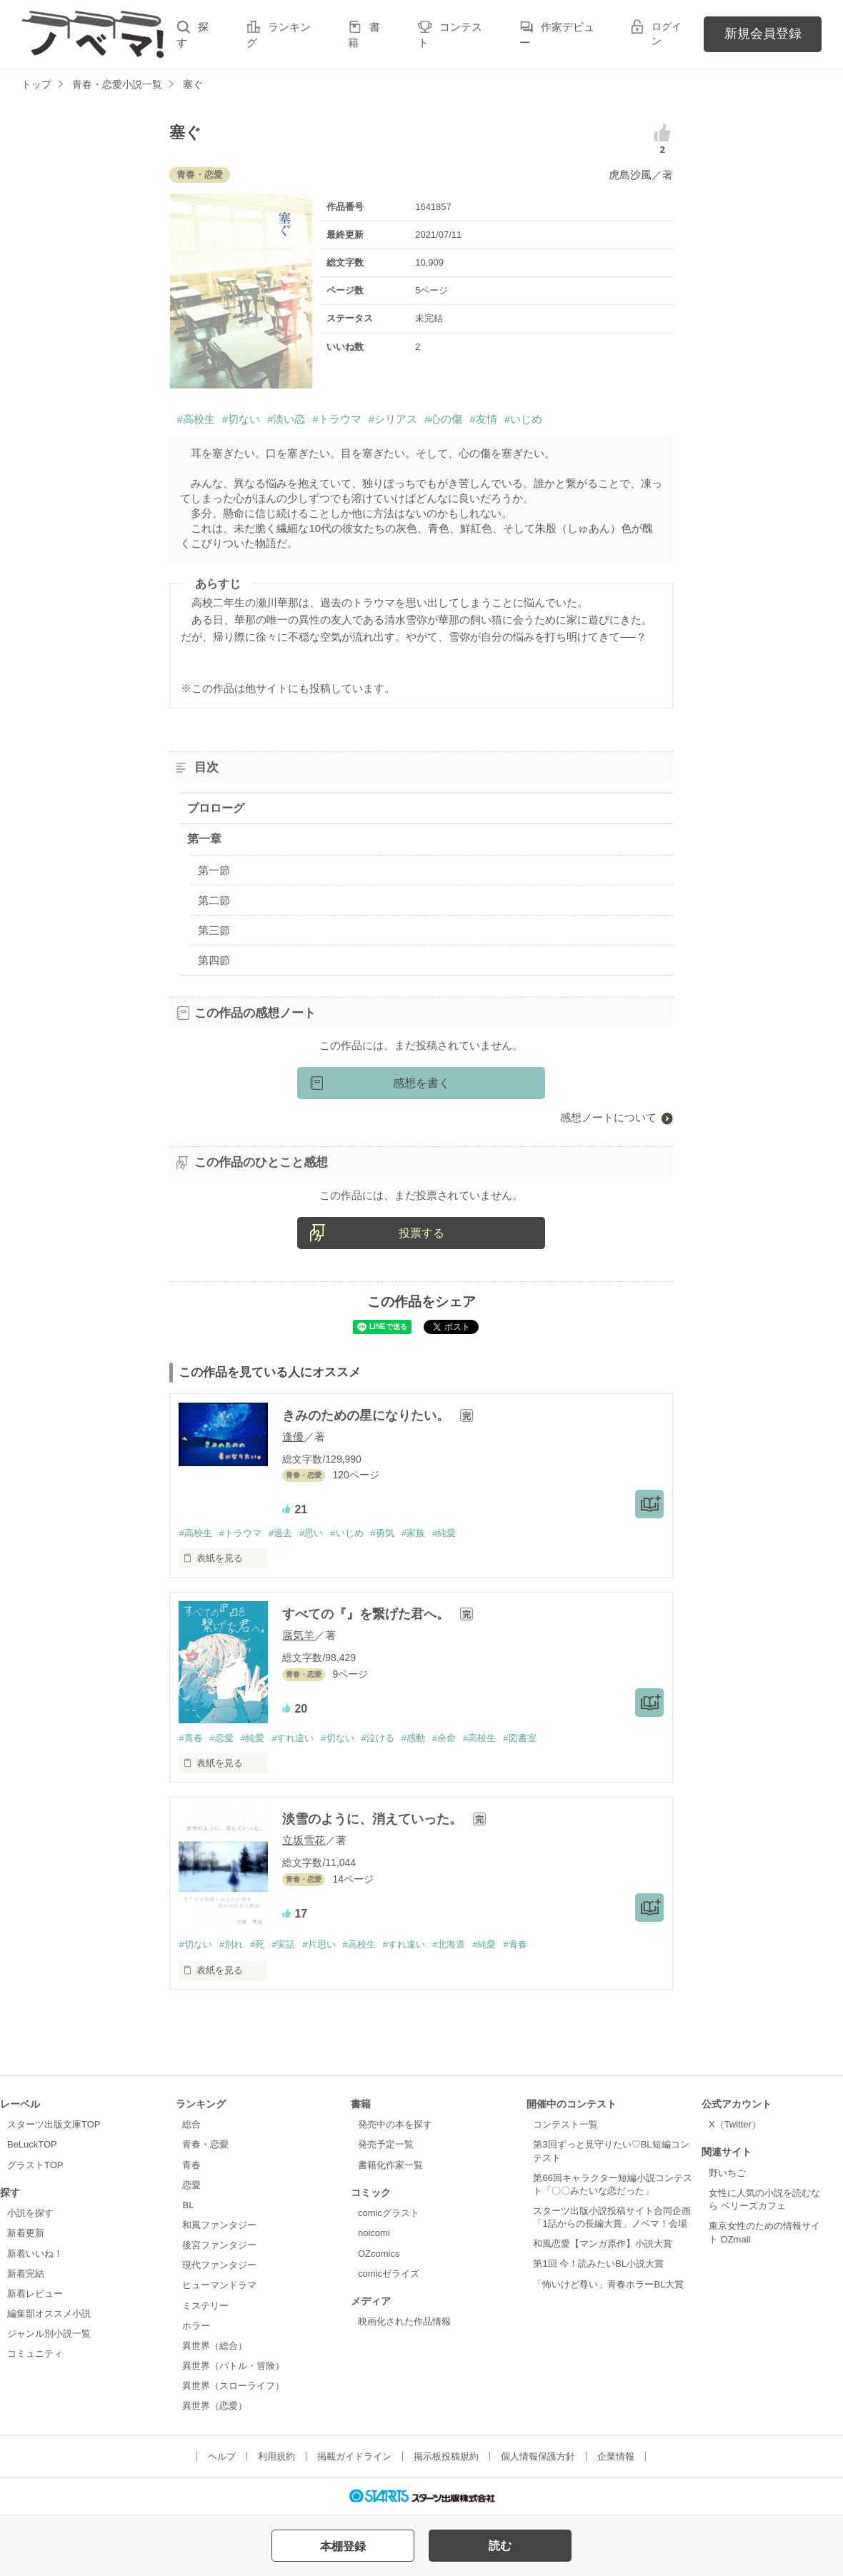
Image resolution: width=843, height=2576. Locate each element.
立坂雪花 (303, 1840)
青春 (191, 2165)
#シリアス (393, 419)
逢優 (293, 1436)
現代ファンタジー (219, 2265)
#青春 (190, 1738)
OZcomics (378, 2253)
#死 (257, 1944)
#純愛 (444, 1533)
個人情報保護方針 (538, 2456)
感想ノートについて (608, 1117)
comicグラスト (388, 2212)
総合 (191, 2124)
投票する (421, 1233)
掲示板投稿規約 (446, 2456)
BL (188, 2205)
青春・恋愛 (205, 2144)
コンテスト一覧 (565, 2124)
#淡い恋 (286, 419)
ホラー (196, 2325)
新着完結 (25, 2273)
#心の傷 (443, 419)
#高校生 (195, 419)
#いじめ (523, 419)
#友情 (483, 419)
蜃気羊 (298, 1635)
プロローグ (215, 808)
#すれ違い (292, 1738)
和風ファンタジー (219, 2225)
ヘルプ (222, 2456)
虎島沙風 (630, 175)
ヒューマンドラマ (219, 2285)
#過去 (280, 1533)
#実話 (283, 1944)
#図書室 (519, 1738)
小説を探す (30, 2212)
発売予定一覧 (386, 2144)
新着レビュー (35, 2293)
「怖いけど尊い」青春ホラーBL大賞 (608, 2284)
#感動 (413, 1738)
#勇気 (382, 1533)
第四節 (214, 960)
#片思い (318, 1944)
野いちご (727, 2172)
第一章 (204, 839)
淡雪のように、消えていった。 (374, 1819)
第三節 (214, 930)
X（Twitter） (735, 2124)
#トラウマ (336, 419)
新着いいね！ (35, 2253)
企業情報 (615, 2456)
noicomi (374, 2232)
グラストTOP (35, 2165)
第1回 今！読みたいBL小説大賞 (598, 2263)
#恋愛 (222, 1738)
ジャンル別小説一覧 (49, 2333)
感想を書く (421, 1083)
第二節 (214, 900)
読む (500, 2546)
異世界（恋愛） (214, 2405)
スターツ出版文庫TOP (53, 2124)
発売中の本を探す (395, 2124)
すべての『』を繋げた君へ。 (367, 1614)
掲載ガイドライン (354, 2456)
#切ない (241, 419)
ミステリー (205, 2305)
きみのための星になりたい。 (367, 1415)
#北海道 (448, 1944)
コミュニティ (35, 2353)
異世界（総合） (214, 2345)
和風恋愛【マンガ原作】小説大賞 (602, 2243)
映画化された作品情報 (404, 2321)
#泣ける (377, 1738)
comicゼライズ (388, 2273)
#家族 (413, 1533)
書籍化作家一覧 (390, 2165)
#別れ (231, 1944)
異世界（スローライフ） (233, 2385)
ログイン (667, 33)
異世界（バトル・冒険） (233, 2365)
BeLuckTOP (32, 2144)
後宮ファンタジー (219, 2245)
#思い (311, 1533)
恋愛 (191, 2185)
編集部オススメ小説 (49, 2313)
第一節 (214, 870)
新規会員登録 (763, 33)
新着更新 (25, 2232)
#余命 (444, 1738)
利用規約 (276, 2456)
